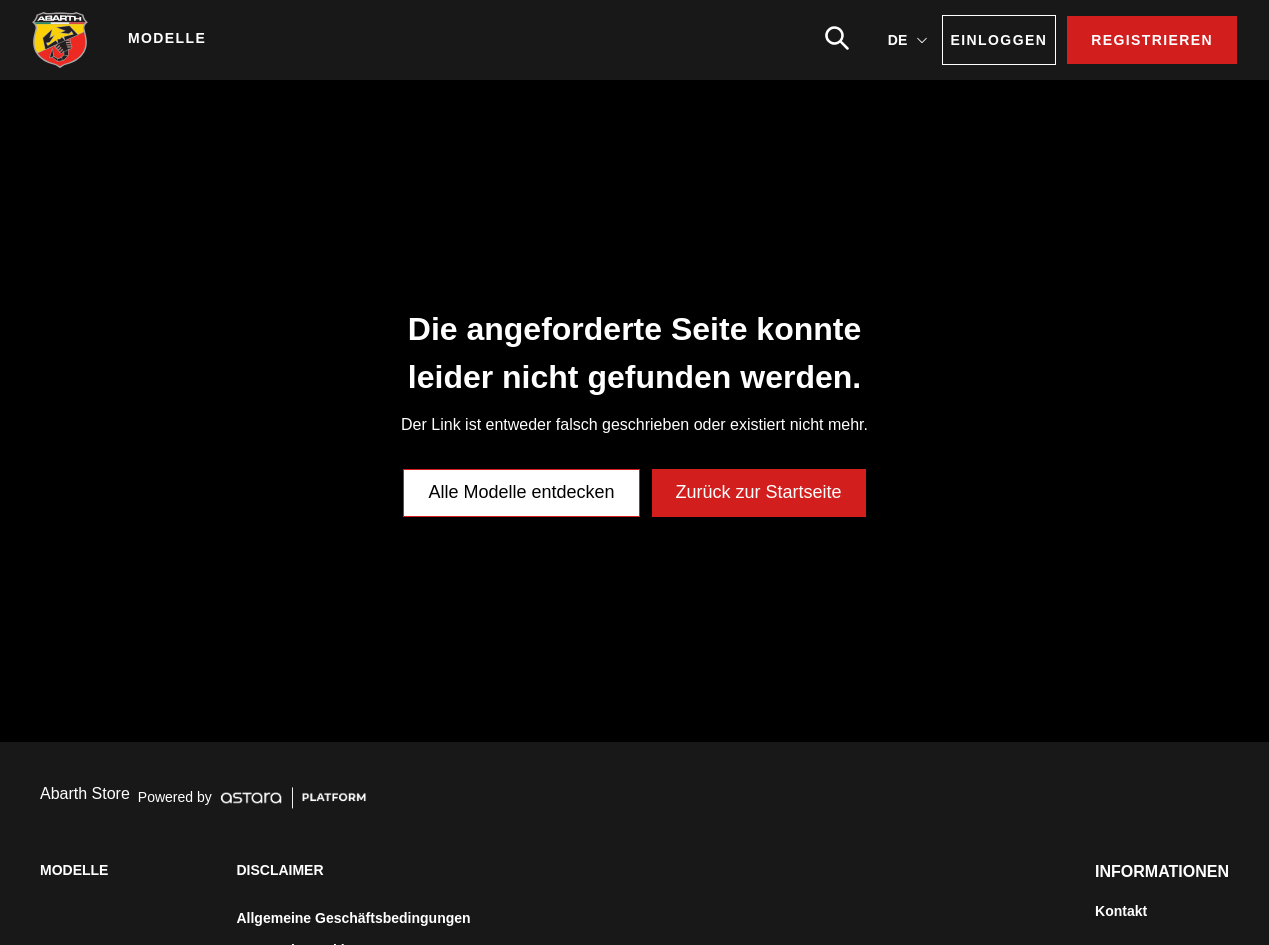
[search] (837, 38)
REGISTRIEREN (1152, 40)
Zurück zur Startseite (759, 492)
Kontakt (1121, 911)
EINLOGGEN (999, 40)
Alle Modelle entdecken (521, 492)
